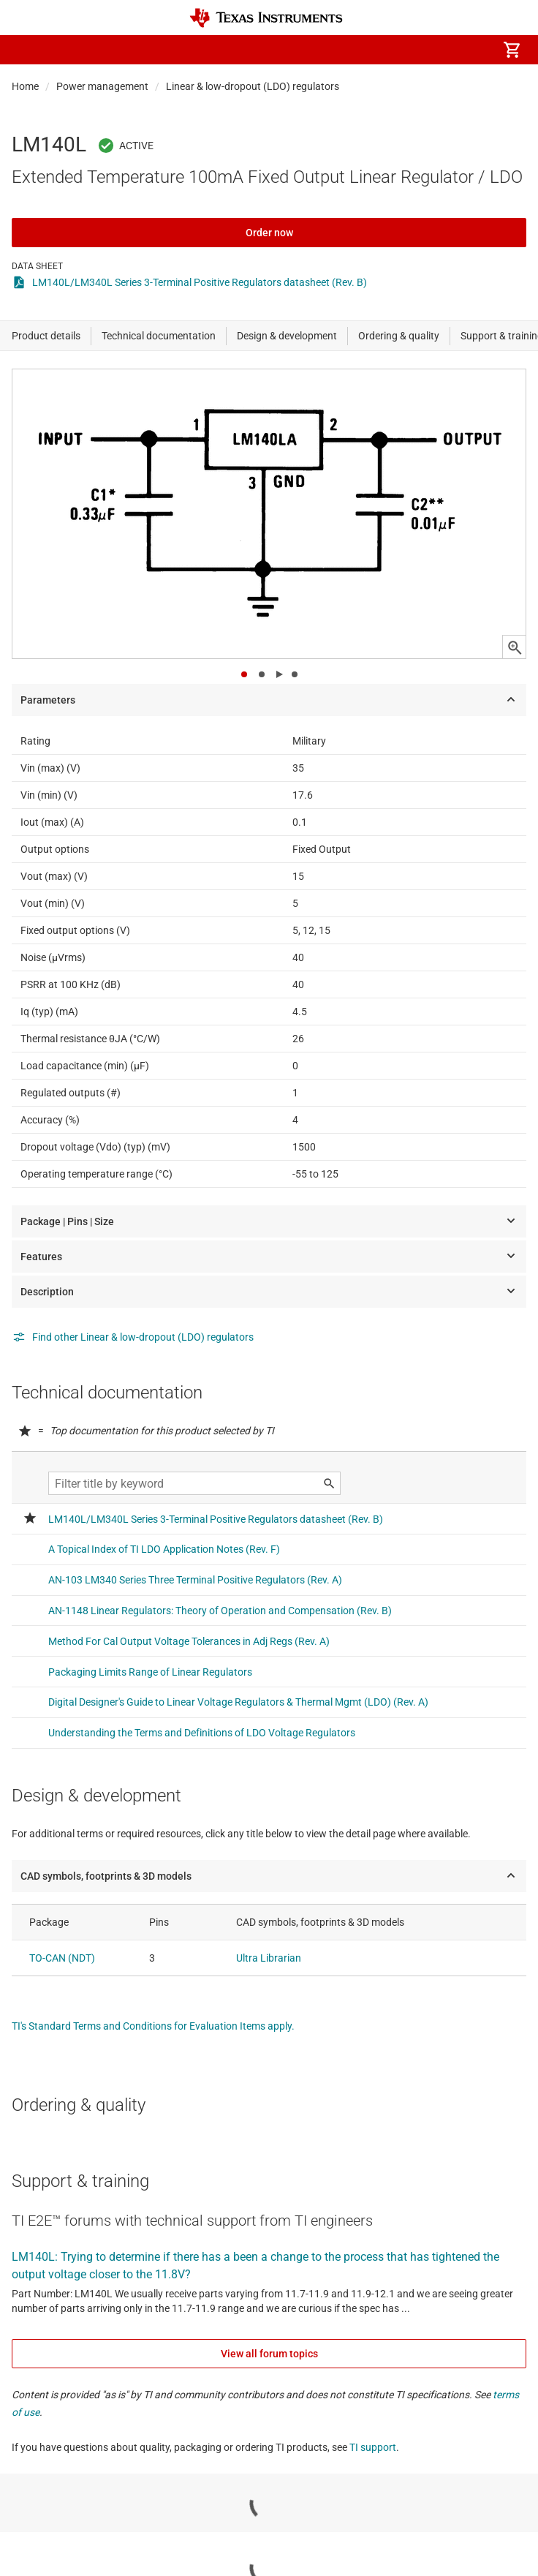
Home (25, 86)
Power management (102, 86)
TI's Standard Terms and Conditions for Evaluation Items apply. (153, 2026)
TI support (372, 2447)
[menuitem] (388, 49)
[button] (26, 49)
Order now (269, 232)
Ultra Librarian (268, 1958)
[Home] (266, 18)
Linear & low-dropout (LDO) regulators (252, 86)
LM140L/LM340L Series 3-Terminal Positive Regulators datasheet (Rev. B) (199, 282)
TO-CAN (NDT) (62, 1958)
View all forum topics (269, 2354)
